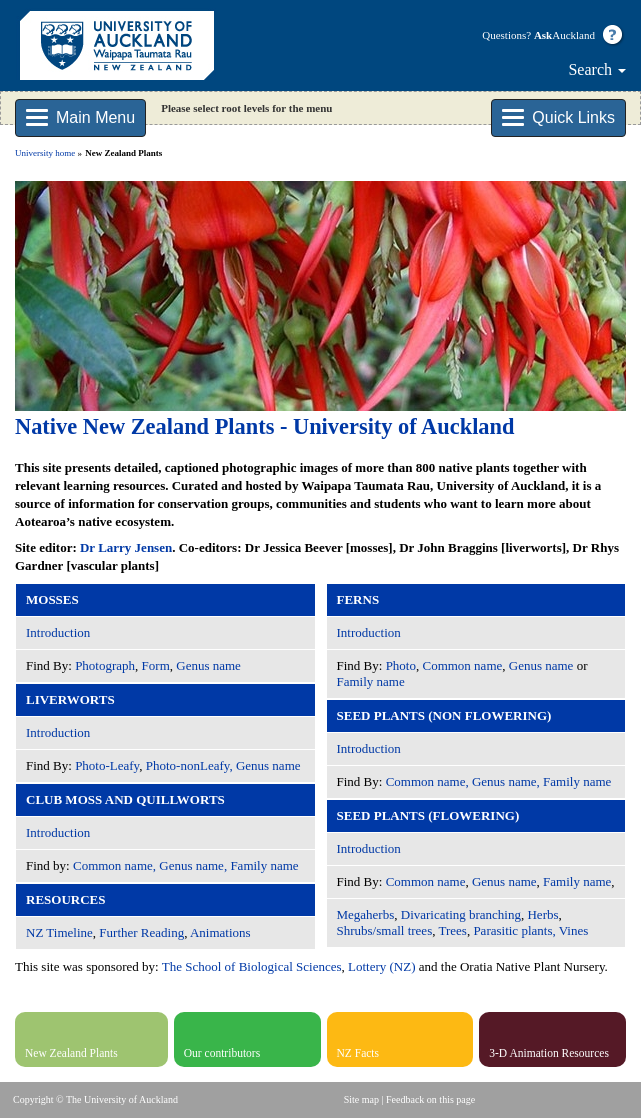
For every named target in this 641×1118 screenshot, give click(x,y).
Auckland (564, 35)
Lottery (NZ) (382, 966)
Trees (452, 930)
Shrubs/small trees (385, 930)
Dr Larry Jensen (126, 547)
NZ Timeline (59, 932)
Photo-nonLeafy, (189, 765)
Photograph (105, 665)
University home (45, 153)
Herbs (542, 914)
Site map (361, 1099)
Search (597, 69)
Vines (574, 930)
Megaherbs (366, 914)
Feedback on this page (430, 1099)
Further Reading (141, 932)
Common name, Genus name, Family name (186, 865)
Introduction (58, 632)
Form (156, 665)
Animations (220, 932)
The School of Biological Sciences (252, 966)
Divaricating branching (461, 914)
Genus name (208, 665)
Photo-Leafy (107, 765)
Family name (371, 681)
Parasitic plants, (514, 930)
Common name (462, 665)
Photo (401, 665)
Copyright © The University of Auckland (95, 1099)
